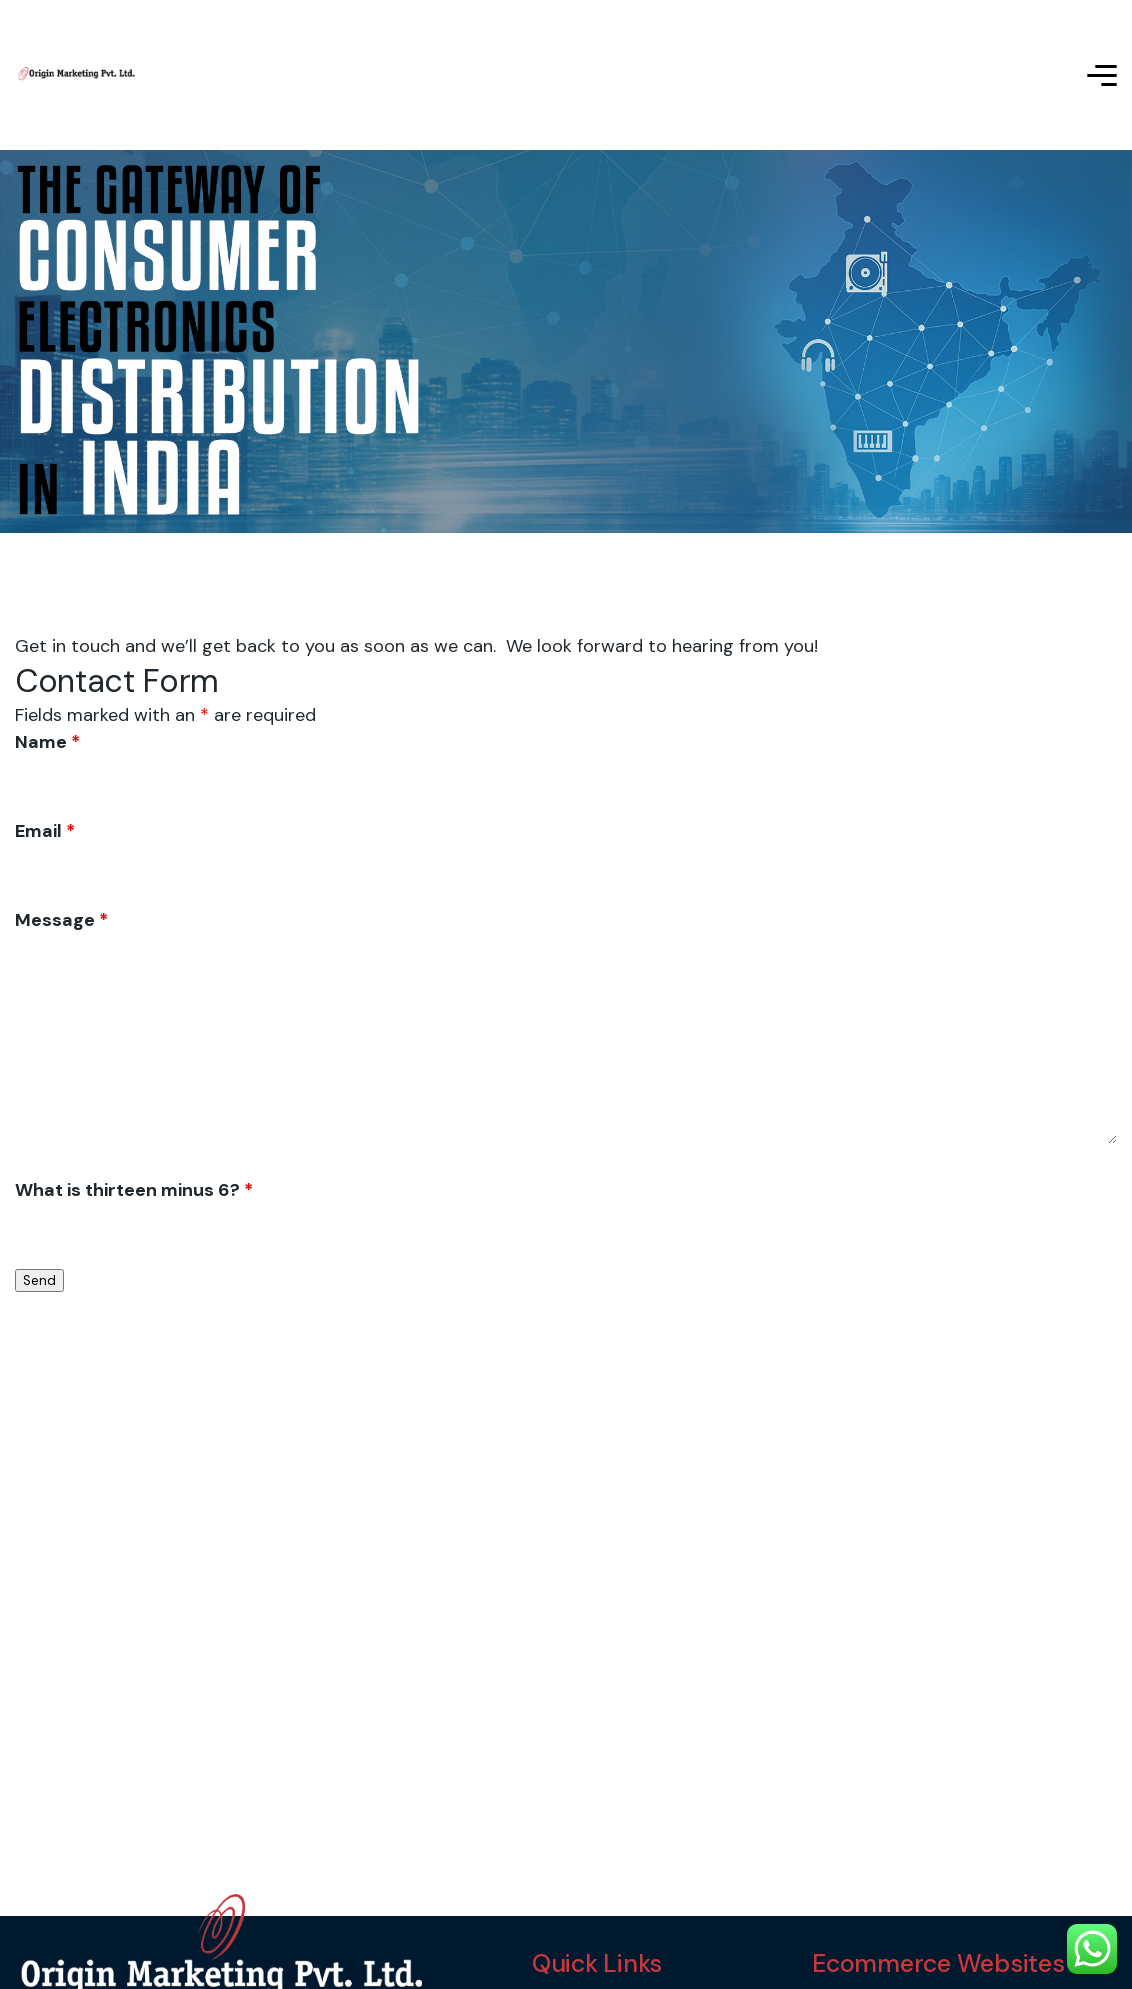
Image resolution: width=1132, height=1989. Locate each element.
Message (61, 920)
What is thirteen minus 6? (134, 1190)
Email (45, 831)
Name (47, 742)
